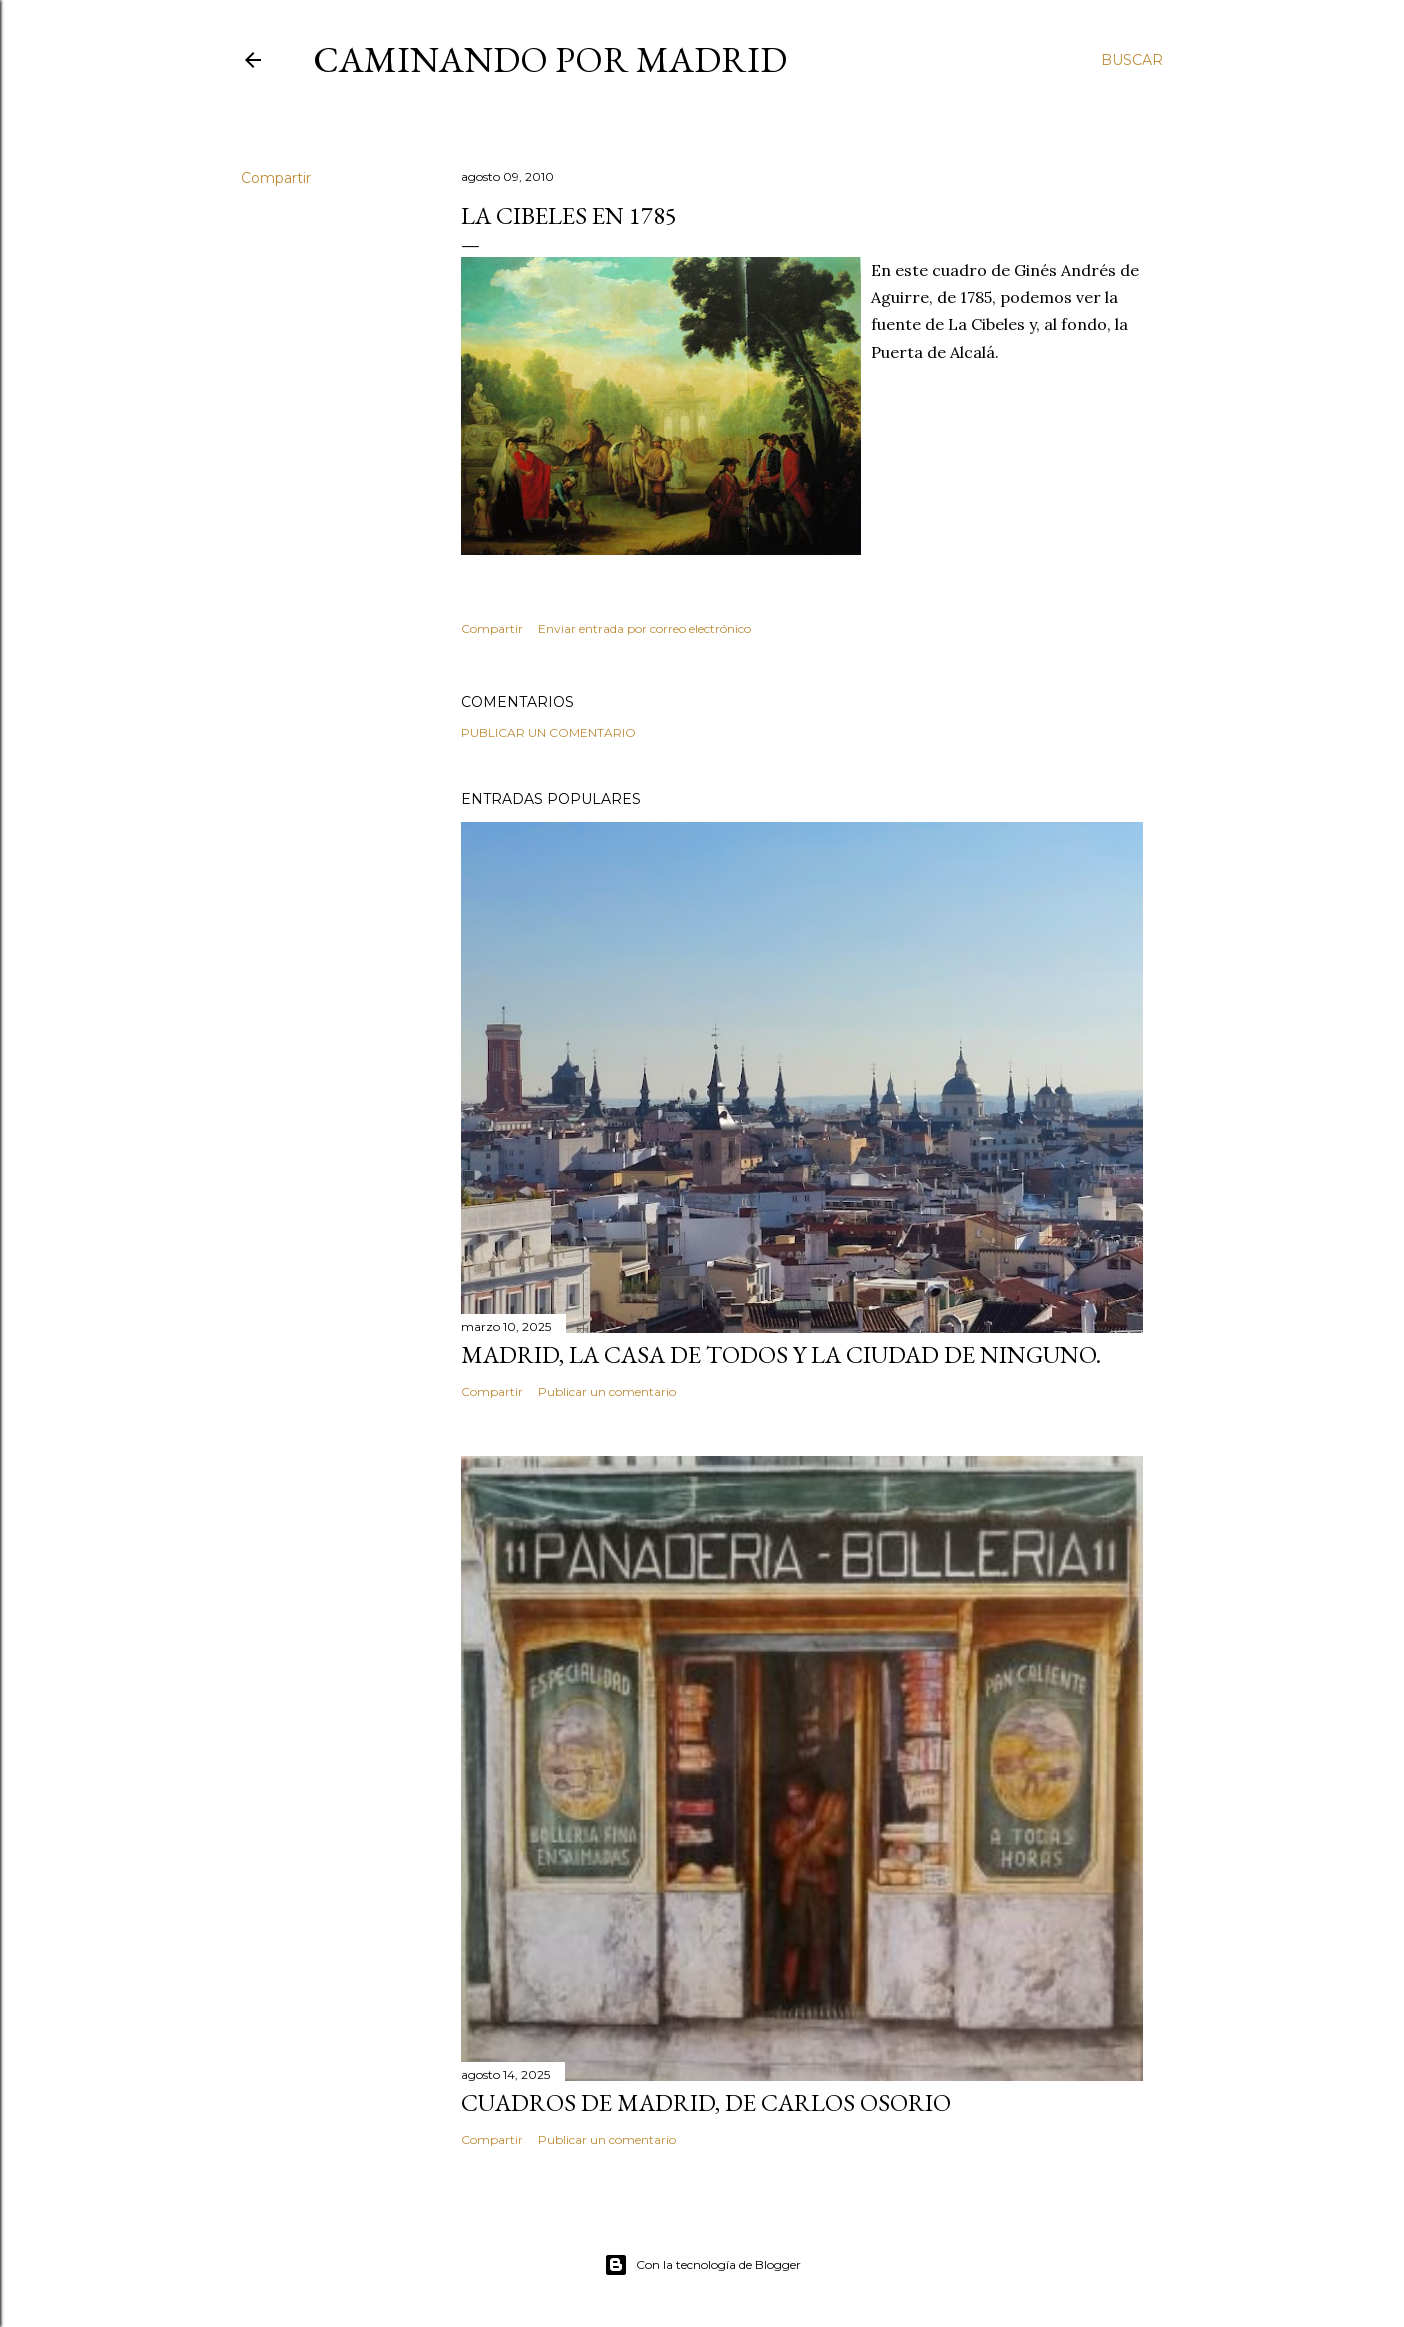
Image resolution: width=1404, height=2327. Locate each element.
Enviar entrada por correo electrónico (644, 628)
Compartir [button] (276, 178)
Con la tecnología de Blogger (702, 2265)
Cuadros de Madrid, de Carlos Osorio (706, 2102)
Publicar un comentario (548, 732)
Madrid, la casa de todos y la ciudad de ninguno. (781, 1354)
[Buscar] (1132, 60)
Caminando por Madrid (550, 59)
